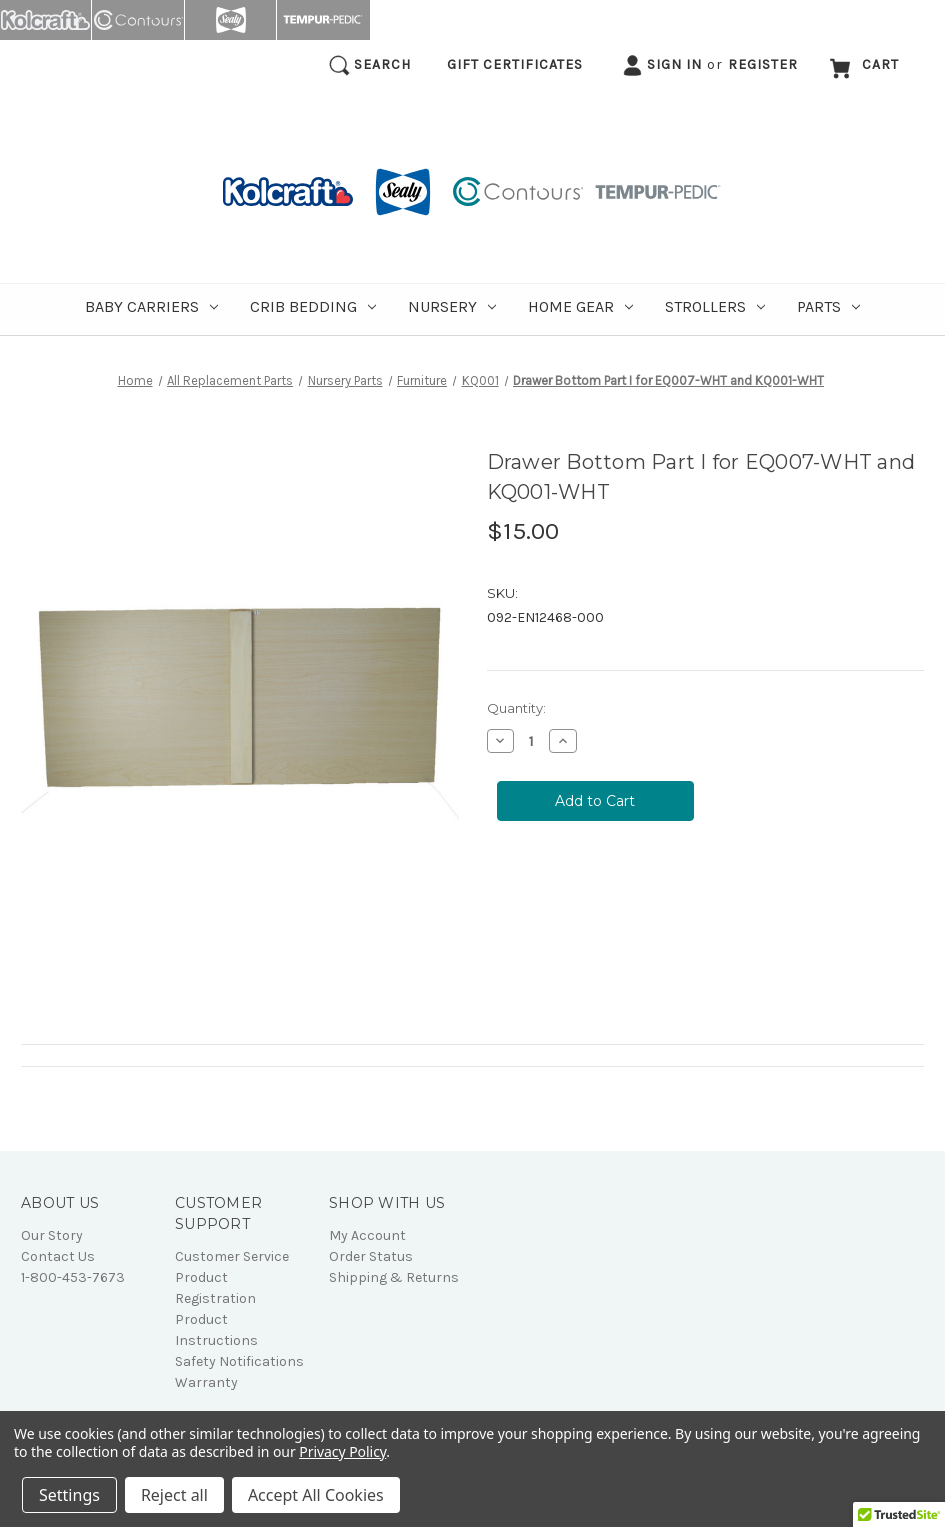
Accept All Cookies (316, 1495)
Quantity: (516, 708)
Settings (69, 1495)
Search (370, 65)
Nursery (452, 306)
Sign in (662, 65)
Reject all (174, 1495)
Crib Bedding (313, 306)
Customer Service (232, 1256)
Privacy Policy (342, 1451)
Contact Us (58, 1256)
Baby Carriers (151, 306)
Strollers (715, 306)
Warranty (206, 1382)
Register (763, 64)
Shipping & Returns (394, 1277)
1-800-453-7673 (73, 1277)
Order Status (371, 1256)
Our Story (52, 1235)
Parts (828, 306)
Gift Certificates (515, 64)
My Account (367, 1235)
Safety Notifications (239, 1361)
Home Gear (580, 306)
